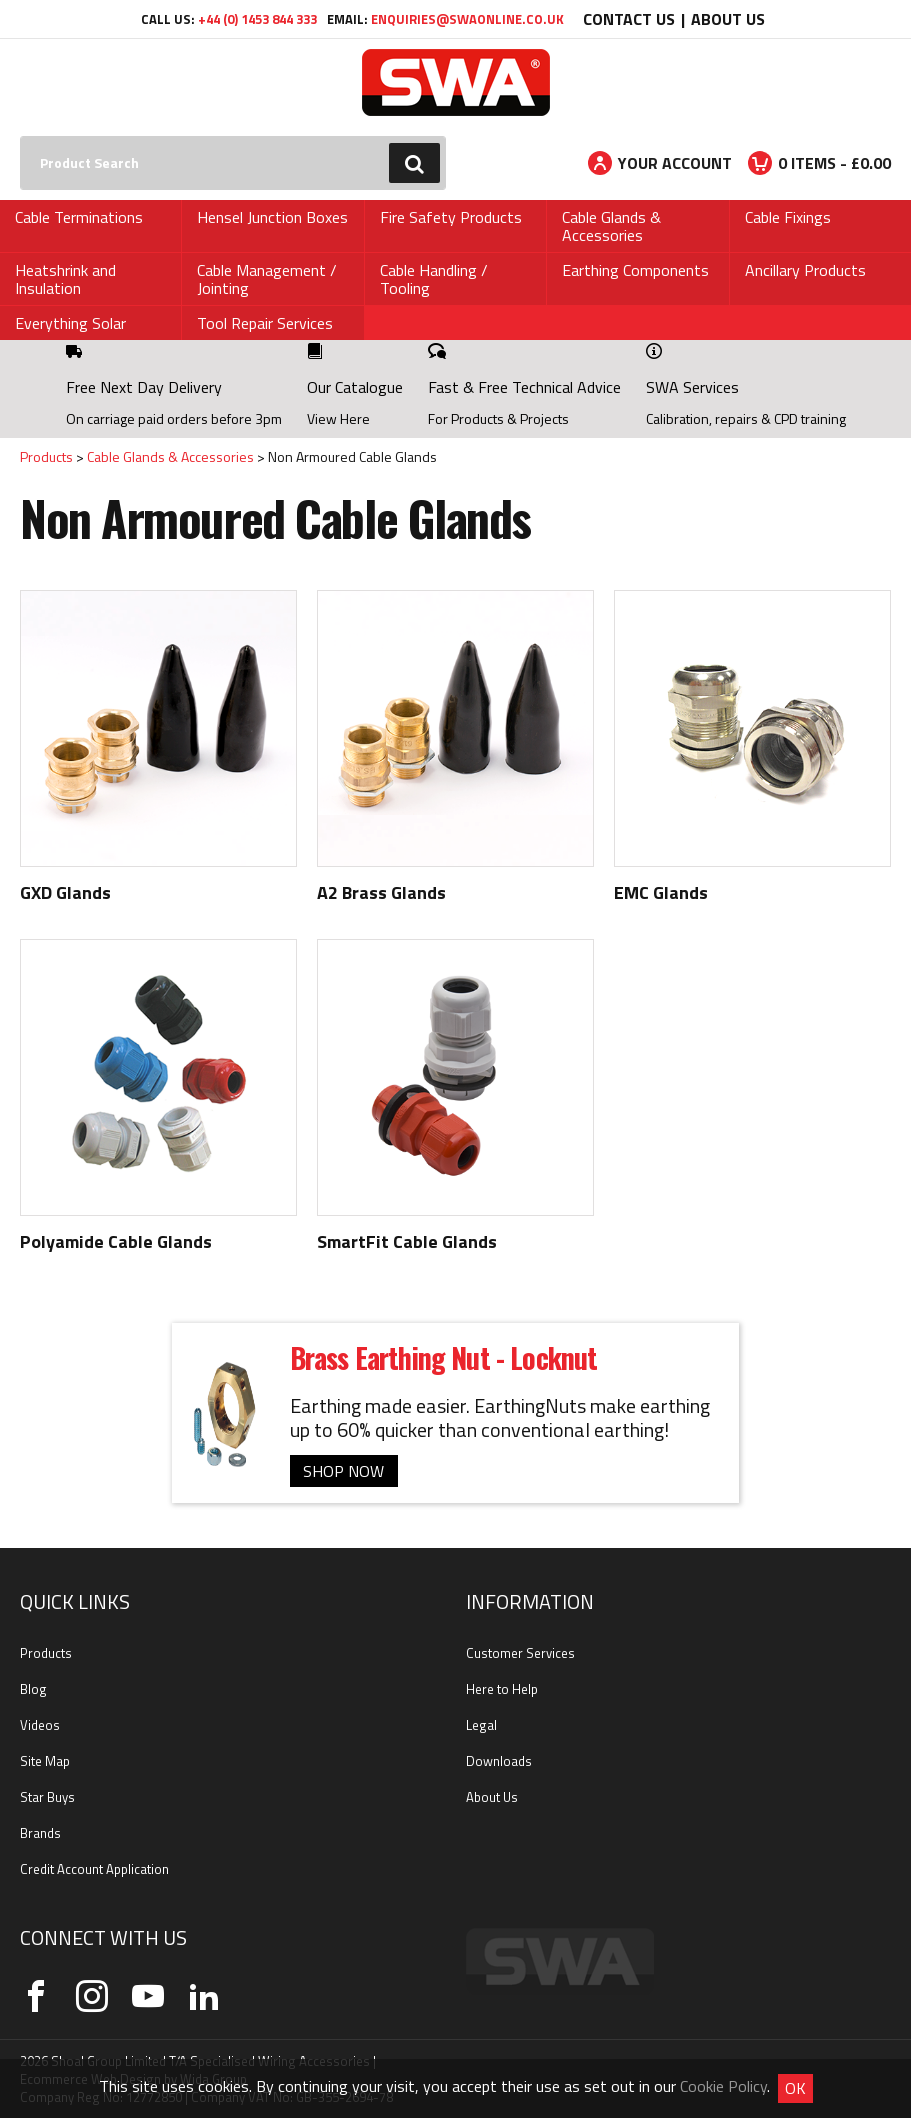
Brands (40, 1833)
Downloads (499, 1761)
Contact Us (629, 19)
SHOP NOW (343, 1471)
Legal (481, 1725)
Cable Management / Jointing (267, 279)
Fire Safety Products (451, 217)
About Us (728, 19)
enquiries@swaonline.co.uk (467, 19)
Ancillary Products (805, 270)
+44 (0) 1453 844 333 (257, 19)
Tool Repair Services (265, 323)
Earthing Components (635, 270)
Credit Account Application (94, 1869)
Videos (40, 1725)
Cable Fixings (788, 217)
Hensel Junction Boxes (272, 217)
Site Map (45, 1761)
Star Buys (47, 1797)
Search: (20, 136)
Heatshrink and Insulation (65, 279)
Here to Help (502, 1689)
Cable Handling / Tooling (434, 279)
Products (46, 456)
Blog (33, 1689)
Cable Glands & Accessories (611, 226)
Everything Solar (70, 323)
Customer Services (520, 1653)
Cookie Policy (723, 2086)
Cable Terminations (79, 217)
